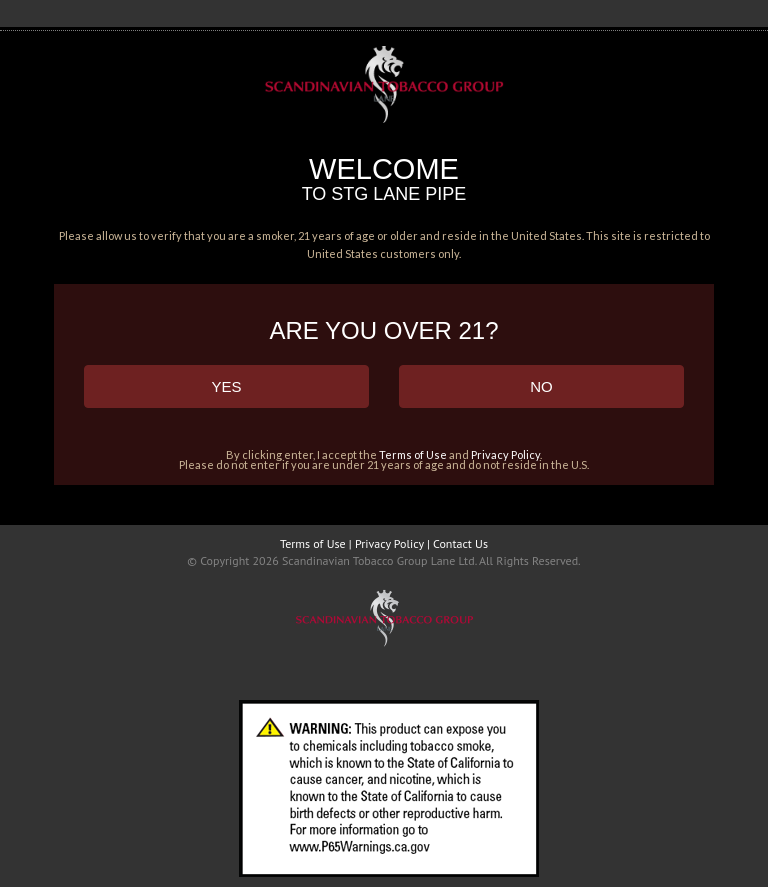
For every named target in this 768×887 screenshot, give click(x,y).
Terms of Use (413, 454)
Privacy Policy (505, 454)
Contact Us (460, 543)
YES (226, 386)
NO (541, 386)
